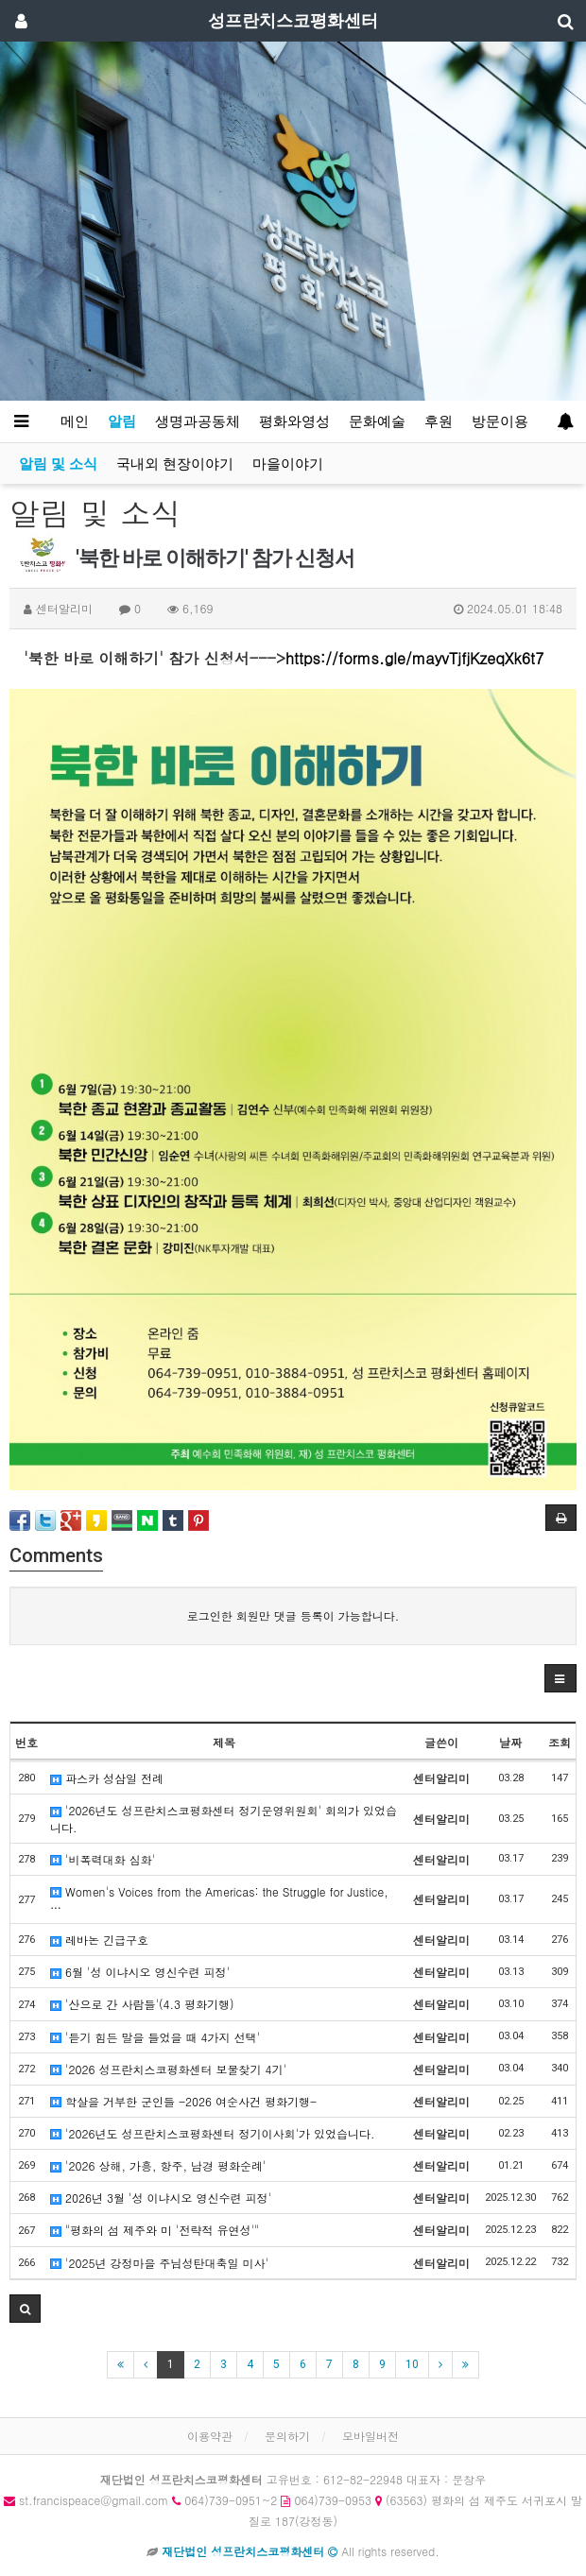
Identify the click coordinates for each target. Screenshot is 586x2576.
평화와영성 (294, 421)
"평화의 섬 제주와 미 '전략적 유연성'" (154, 2230)
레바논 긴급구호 (99, 1940)
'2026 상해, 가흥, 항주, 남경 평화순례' (158, 2165)
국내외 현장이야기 (174, 463)
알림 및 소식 (58, 463)
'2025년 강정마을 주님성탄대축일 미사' (159, 2263)
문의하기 (287, 2436)
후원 (438, 421)
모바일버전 (370, 2436)
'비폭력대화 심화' (102, 1859)
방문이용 (500, 421)
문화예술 (377, 421)
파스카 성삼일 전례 (107, 1778)
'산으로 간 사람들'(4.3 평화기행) (142, 2004)
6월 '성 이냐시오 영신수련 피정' (140, 1972)
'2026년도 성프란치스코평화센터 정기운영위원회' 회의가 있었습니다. (223, 1818)
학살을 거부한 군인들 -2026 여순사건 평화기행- (183, 2101)
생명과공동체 (197, 421)
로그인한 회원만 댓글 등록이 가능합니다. (293, 1615)
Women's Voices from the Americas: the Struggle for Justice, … (219, 1899)
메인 (74, 421)
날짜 (510, 1742)
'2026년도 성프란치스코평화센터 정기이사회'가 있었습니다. (212, 2133)
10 (412, 2364)
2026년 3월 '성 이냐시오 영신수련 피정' (160, 2198)
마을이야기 (287, 463)
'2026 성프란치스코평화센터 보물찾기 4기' (168, 2069)
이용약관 (210, 2436)
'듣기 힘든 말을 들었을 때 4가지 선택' (155, 2037)
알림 (122, 421)
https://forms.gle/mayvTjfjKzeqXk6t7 (414, 658)
